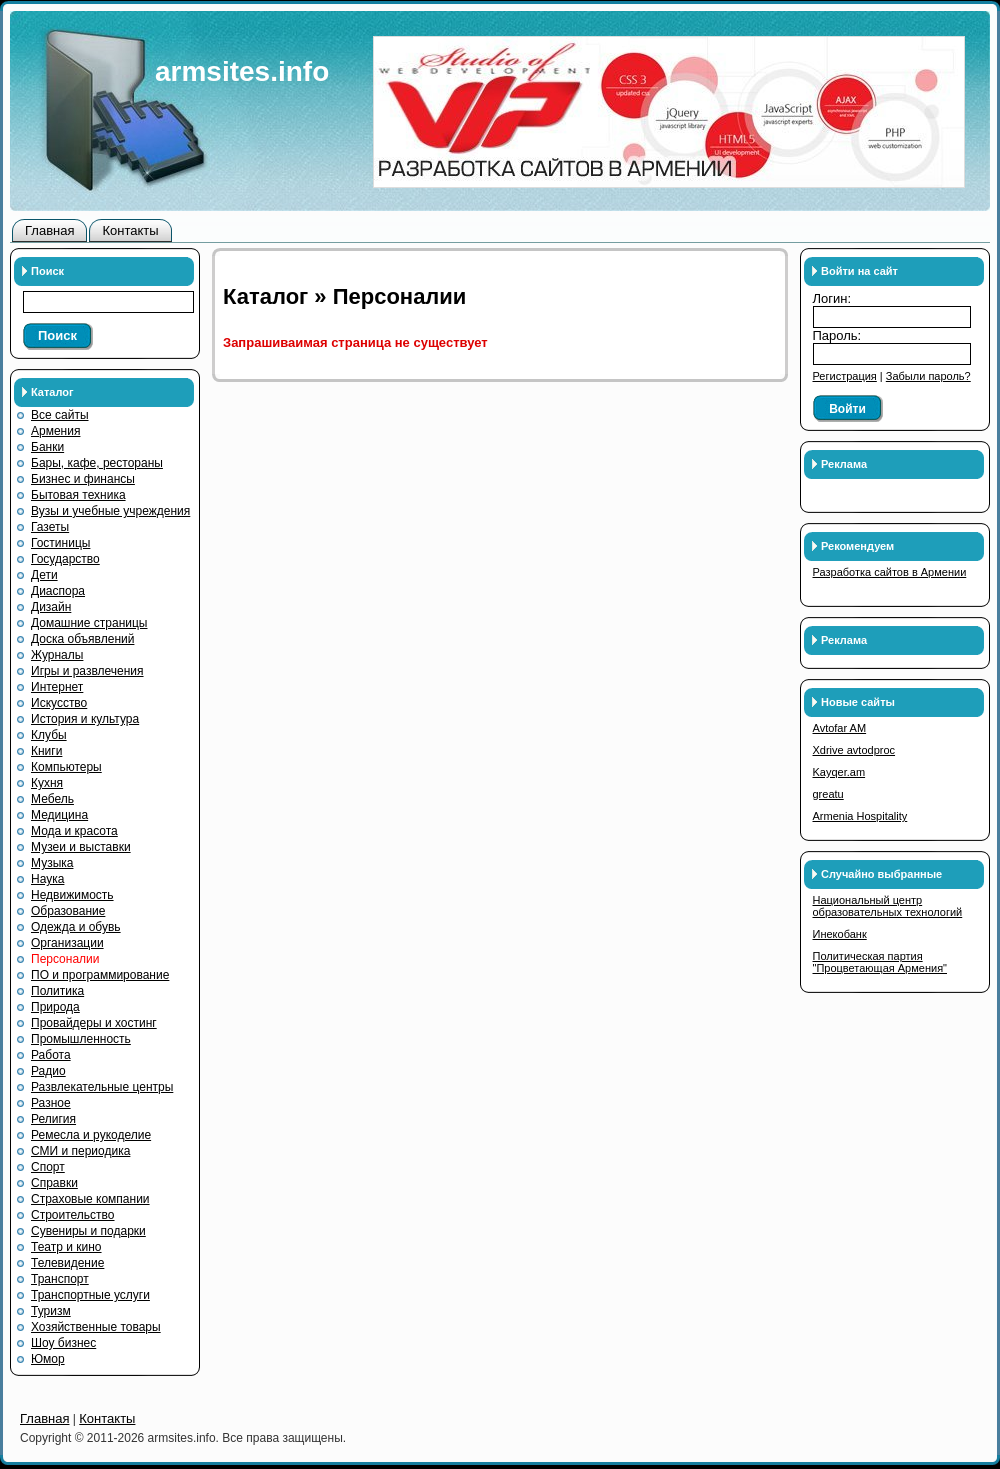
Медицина (59, 815)
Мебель (52, 799)
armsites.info (242, 71)
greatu (828, 794)
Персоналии (65, 959)
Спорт (48, 1167)
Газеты (50, 527)
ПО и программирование (100, 975)
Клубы (49, 735)
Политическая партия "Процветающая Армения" (880, 962)
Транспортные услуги (90, 1295)
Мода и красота (74, 831)
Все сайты (60, 415)
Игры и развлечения (87, 671)
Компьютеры (66, 767)
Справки (54, 1183)
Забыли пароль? (928, 376)
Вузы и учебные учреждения (110, 511)
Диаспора (58, 591)
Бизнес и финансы (83, 479)
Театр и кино (66, 1247)
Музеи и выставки (81, 847)
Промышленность (81, 1039)
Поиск (57, 335)
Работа (51, 1055)
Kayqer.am (839, 772)
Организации (67, 943)
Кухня (47, 783)
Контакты (130, 230)
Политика (57, 991)
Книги (46, 751)
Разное (51, 1103)
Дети (44, 575)
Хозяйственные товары (96, 1327)
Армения (55, 431)
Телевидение (67, 1263)
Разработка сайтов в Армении (890, 572)
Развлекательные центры (102, 1087)
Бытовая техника (78, 495)
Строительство (73, 1215)
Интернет (57, 687)
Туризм (51, 1311)
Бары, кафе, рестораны (97, 463)
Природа (55, 1007)
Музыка (52, 863)
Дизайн (51, 607)
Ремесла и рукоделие (91, 1135)
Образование (68, 911)
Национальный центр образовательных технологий (888, 906)
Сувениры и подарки (88, 1231)
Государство (65, 559)
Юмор (48, 1359)
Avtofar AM (840, 728)
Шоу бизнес (63, 1343)
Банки (47, 447)
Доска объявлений (82, 639)
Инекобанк (840, 934)
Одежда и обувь (76, 927)
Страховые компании (90, 1199)
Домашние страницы (89, 623)
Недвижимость (72, 895)
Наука (47, 879)
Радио (48, 1071)
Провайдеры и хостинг (94, 1023)
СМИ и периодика (80, 1151)
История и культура (85, 719)
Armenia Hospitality (860, 816)
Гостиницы (60, 543)
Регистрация (845, 376)
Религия (53, 1119)
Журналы (57, 655)
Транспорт (60, 1279)
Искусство (59, 703)
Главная (49, 230)
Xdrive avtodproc (854, 750)
